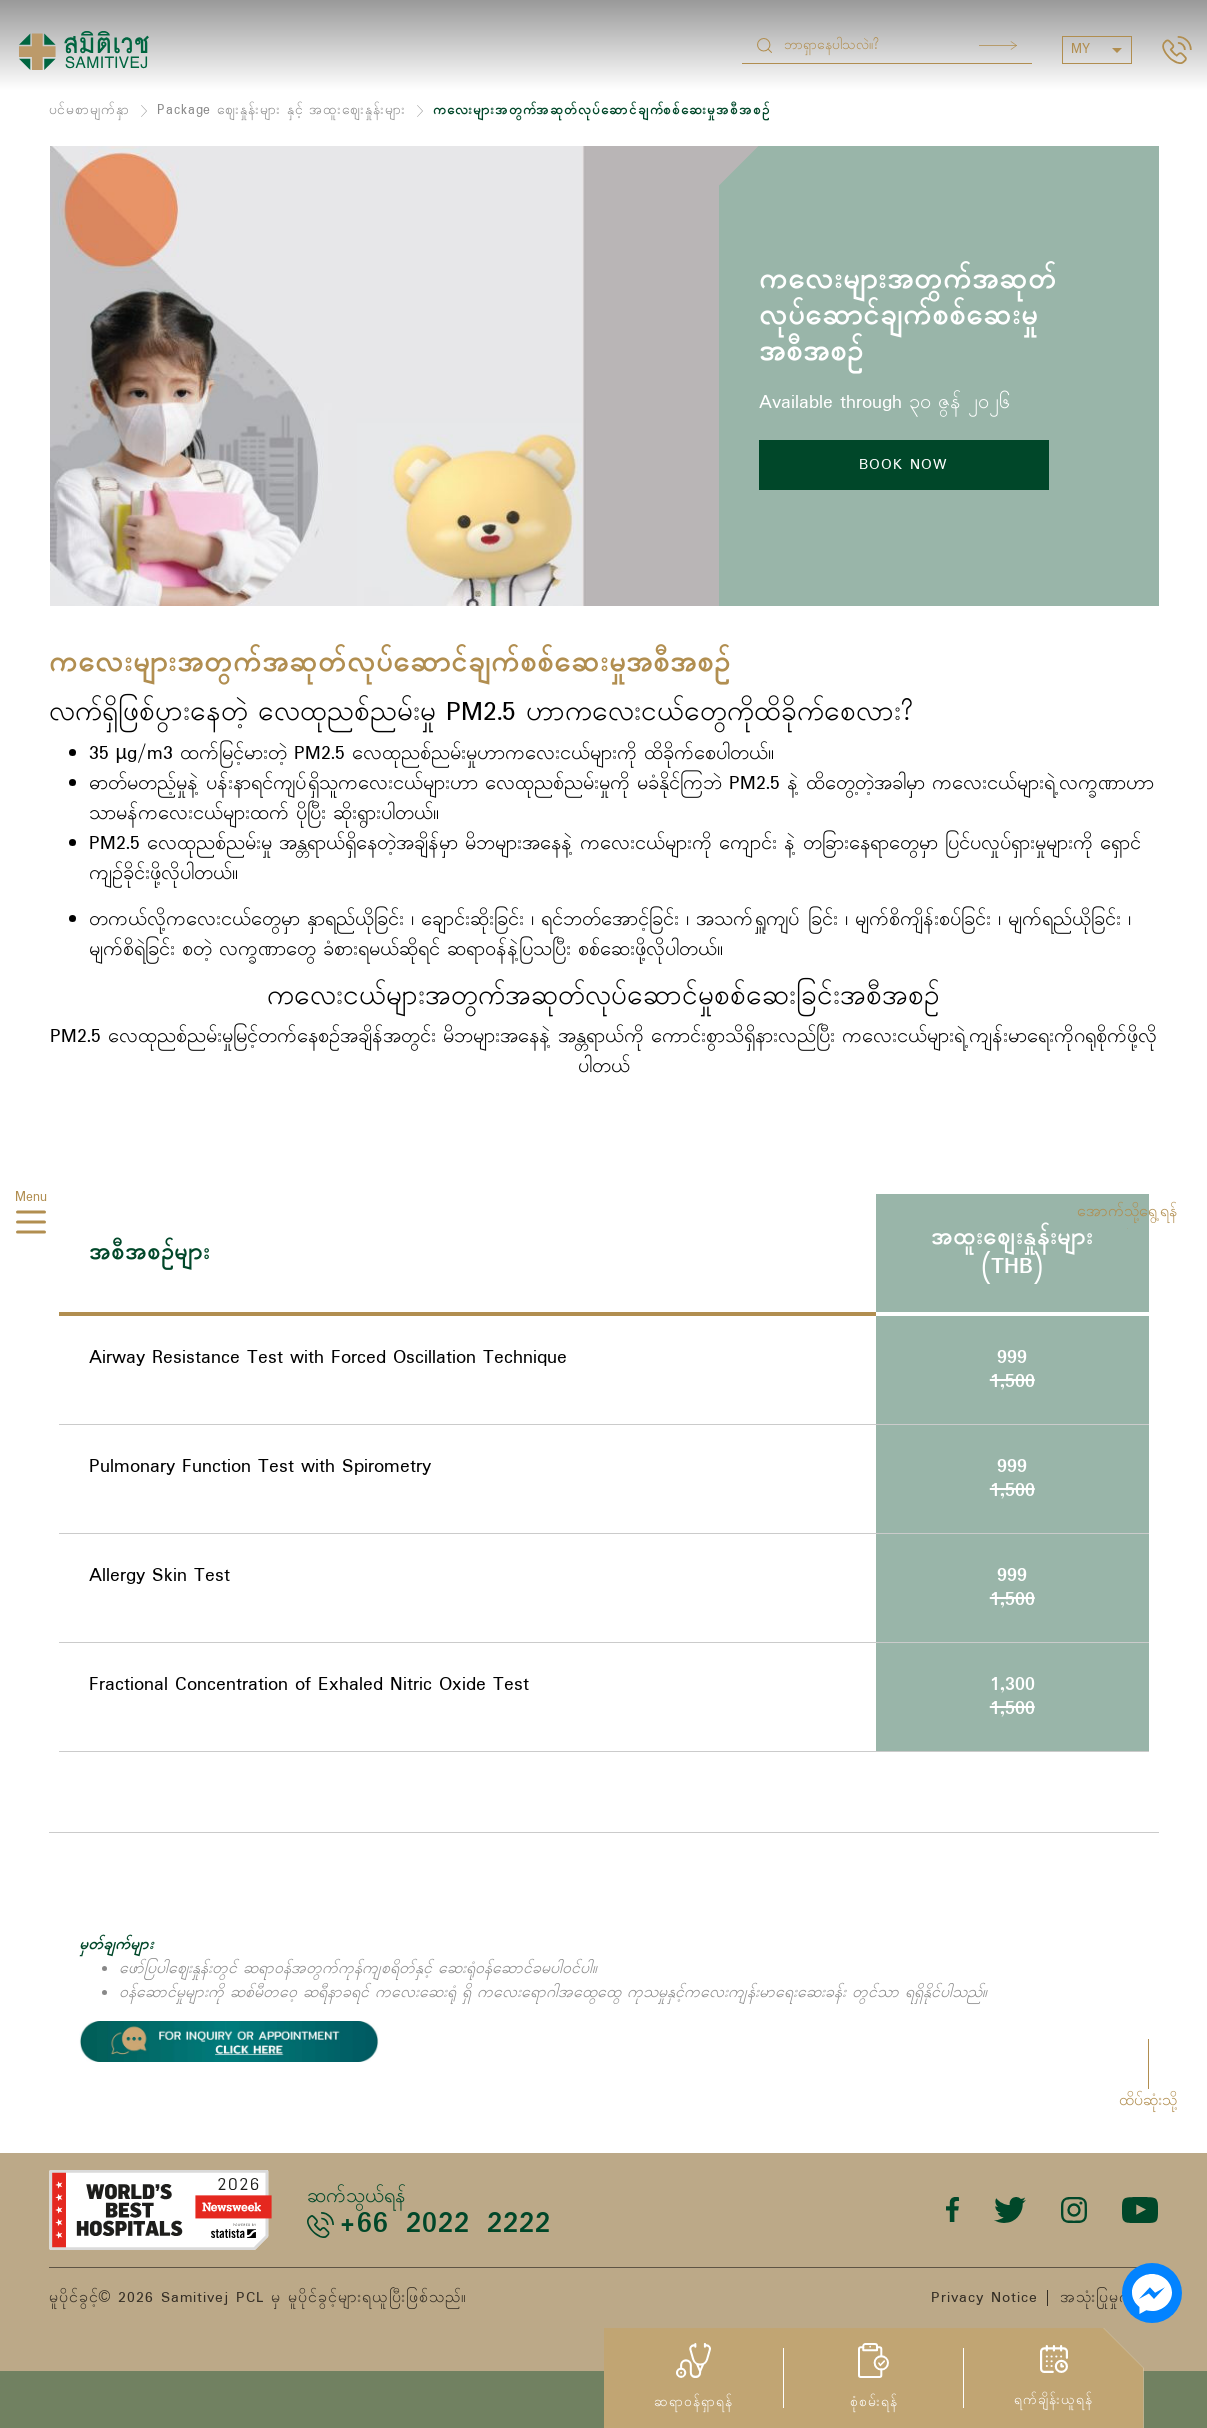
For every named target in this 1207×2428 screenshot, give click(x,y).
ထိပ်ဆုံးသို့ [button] (1148, 2101)
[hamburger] (31, 1226)
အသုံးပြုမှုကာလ (1109, 2298)
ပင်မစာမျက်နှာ (89, 110)
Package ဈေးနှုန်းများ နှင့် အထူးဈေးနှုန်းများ (281, 110)
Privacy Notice (984, 2298)
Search (998, 45)
